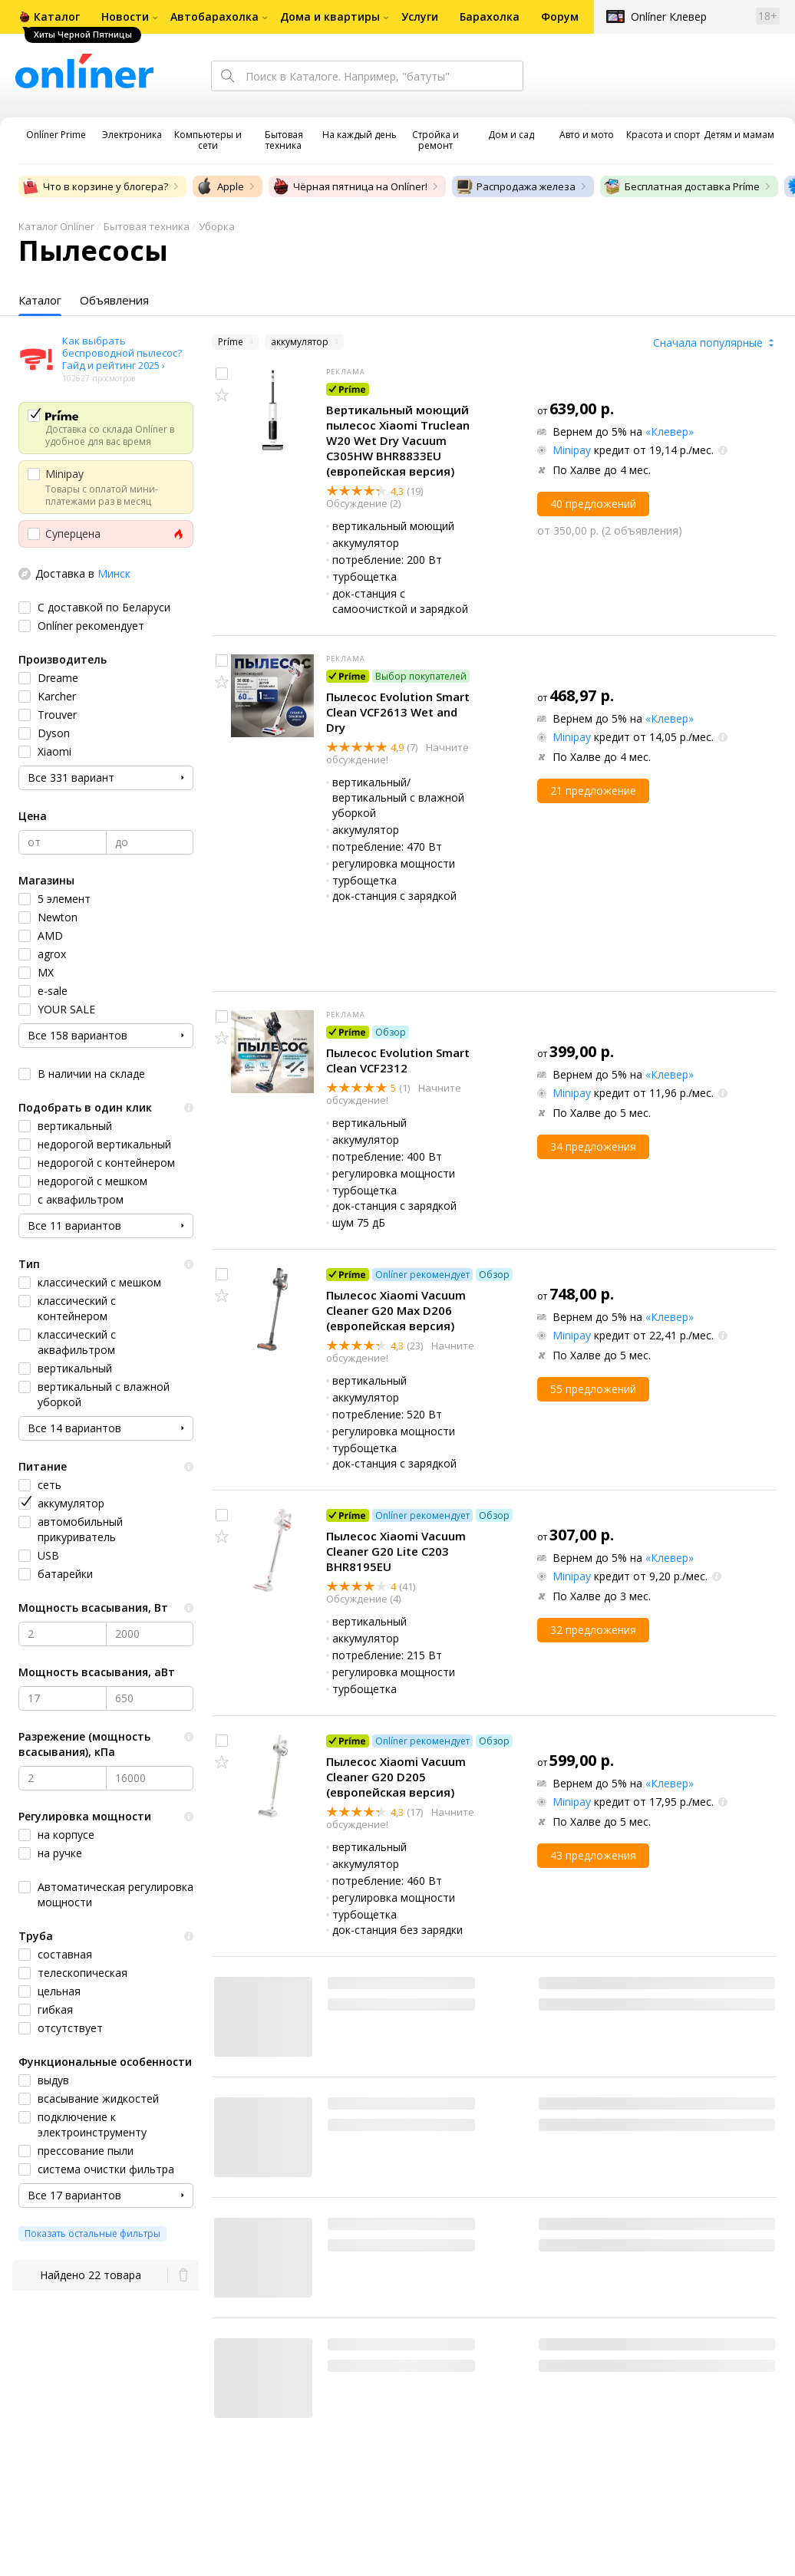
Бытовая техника (147, 226)
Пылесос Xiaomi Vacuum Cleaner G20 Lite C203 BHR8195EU (396, 1551)
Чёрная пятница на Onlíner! (349, 186)
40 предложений (593, 503)
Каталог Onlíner (56, 226)
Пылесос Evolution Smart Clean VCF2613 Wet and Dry (398, 712)
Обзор (390, 1032)
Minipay (572, 450)
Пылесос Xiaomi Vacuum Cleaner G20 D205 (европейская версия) (396, 1777)
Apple (220, 186)
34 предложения (593, 1146)
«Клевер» (669, 431)
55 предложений (593, 1389)
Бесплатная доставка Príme (681, 186)
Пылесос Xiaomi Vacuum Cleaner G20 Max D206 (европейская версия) (396, 1310)
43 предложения (593, 1855)
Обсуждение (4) (363, 1599)
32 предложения (593, 1629)
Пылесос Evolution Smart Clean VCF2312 (398, 1060)
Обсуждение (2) (363, 503)
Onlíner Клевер (669, 16)
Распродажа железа (515, 186)
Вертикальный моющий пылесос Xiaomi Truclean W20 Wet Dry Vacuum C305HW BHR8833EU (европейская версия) (398, 440)
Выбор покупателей (421, 676)
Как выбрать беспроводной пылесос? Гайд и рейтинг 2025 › (122, 353)
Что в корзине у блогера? (94, 186)
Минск (113, 573)
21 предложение (593, 790)
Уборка (217, 226)
